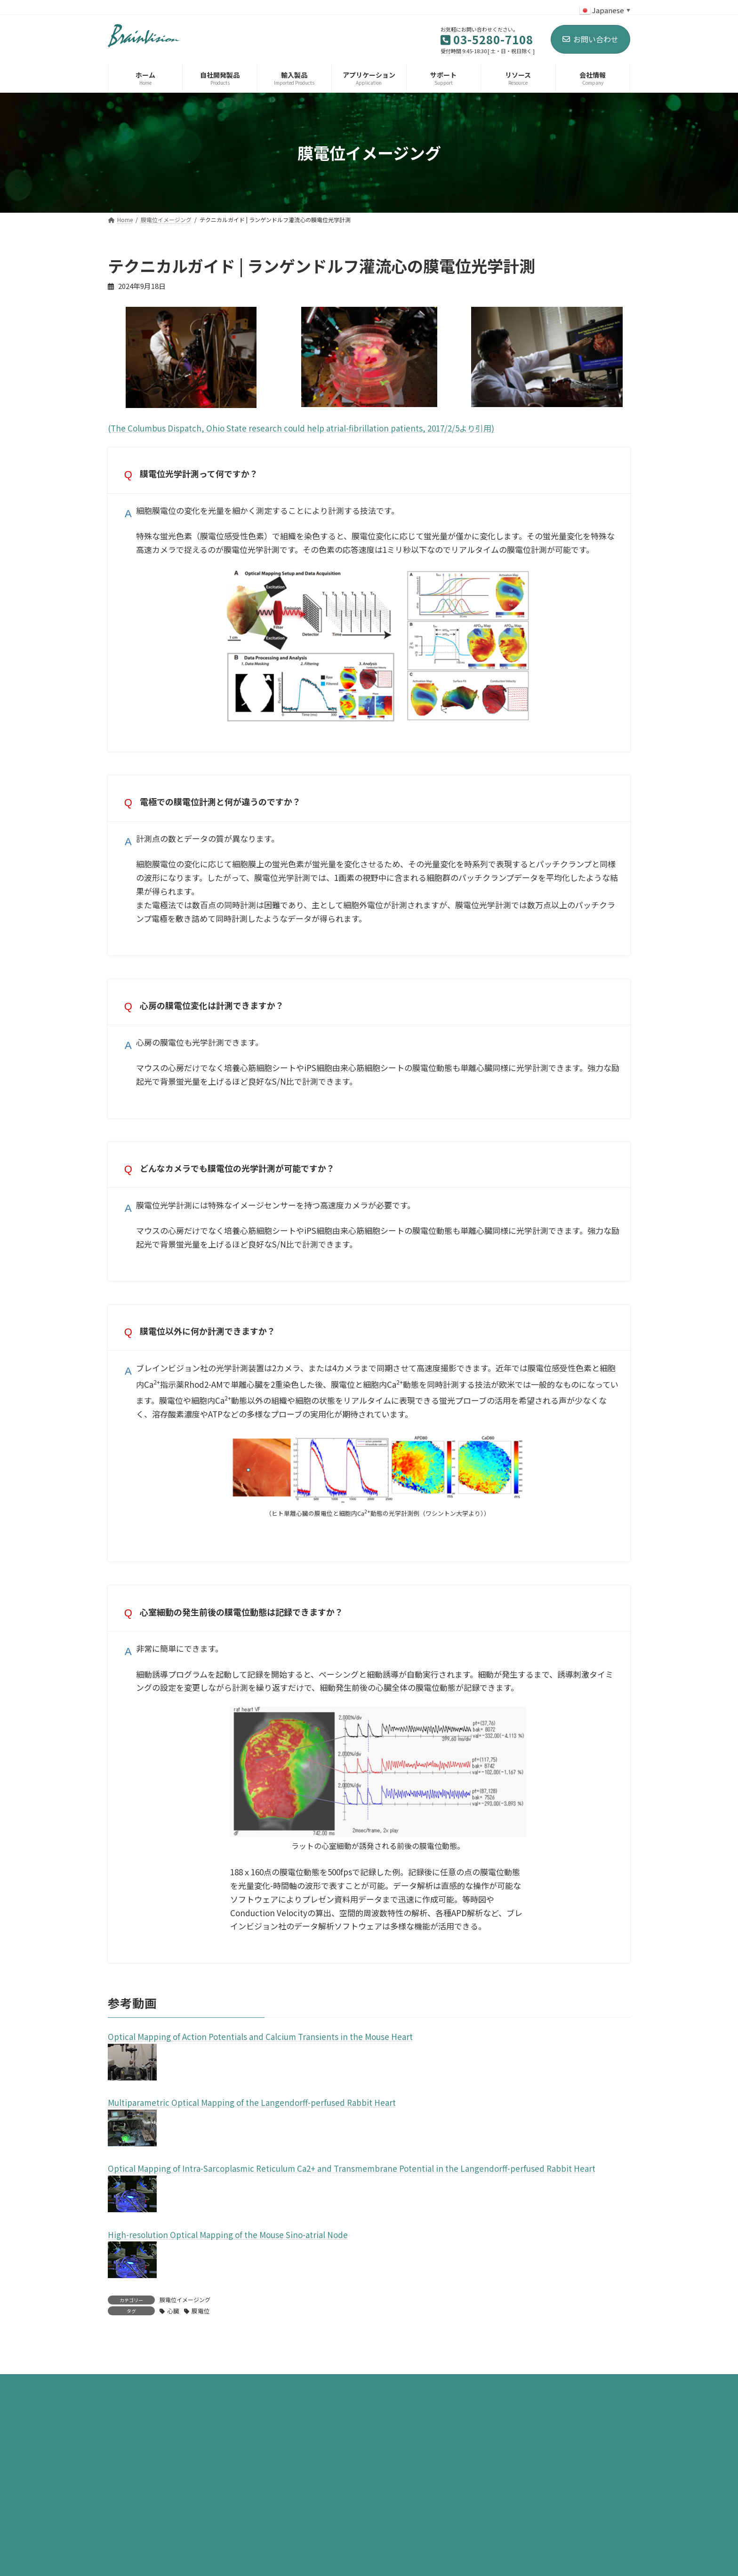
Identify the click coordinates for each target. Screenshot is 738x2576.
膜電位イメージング (185, 2328)
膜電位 (201, 2339)
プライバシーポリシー (154, 2540)
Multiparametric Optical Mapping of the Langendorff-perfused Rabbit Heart (252, 2131)
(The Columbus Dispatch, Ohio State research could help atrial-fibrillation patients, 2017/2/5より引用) (301, 428)
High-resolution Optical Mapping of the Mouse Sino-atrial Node (228, 2263)
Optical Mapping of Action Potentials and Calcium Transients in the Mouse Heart (260, 2065)
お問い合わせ (590, 39)
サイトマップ (234, 2540)
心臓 (173, 2339)
